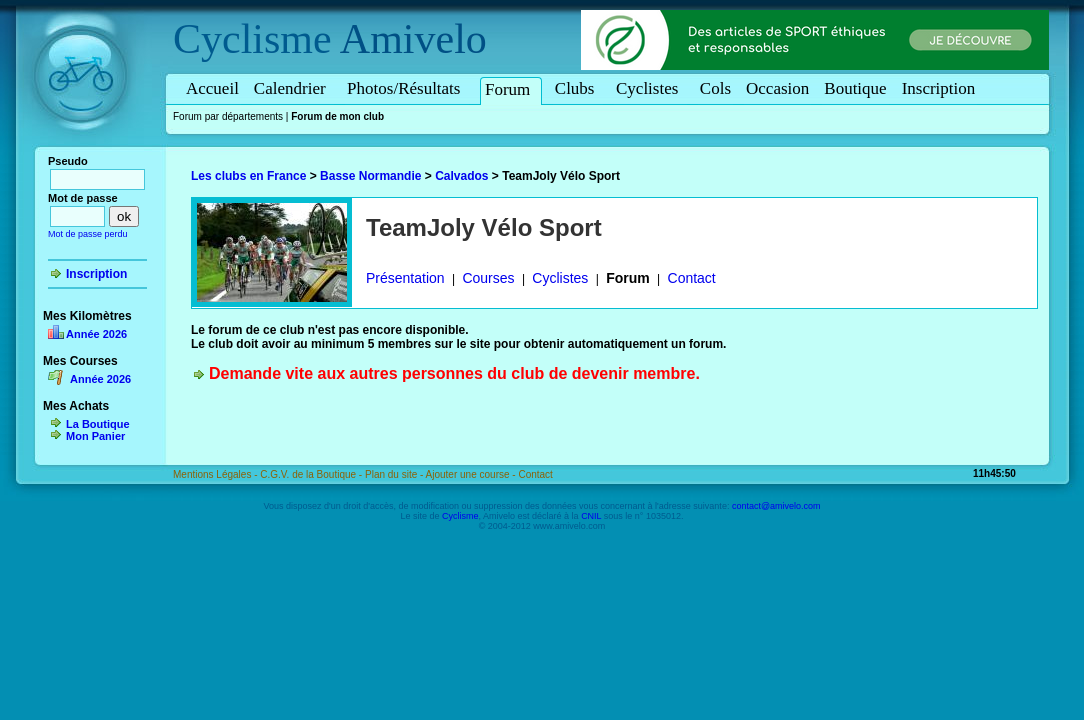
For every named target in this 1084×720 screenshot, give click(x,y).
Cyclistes (650, 88)
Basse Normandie (370, 176)
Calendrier (293, 88)
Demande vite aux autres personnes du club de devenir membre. (454, 373)
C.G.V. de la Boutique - (312, 474)
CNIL (591, 516)
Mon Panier (95, 436)
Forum (511, 89)
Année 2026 (96, 334)
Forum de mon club (337, 116)
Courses (488, 278)
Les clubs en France (248, 176)
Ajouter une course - (472, 474)
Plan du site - (395, 474)
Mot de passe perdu (88, 234)
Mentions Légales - (216, 474)
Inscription (939, 88)
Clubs (578, 88)
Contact (692, 278)
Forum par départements (228, 116)
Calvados (461, 176)
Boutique (855, 88)
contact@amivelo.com (776, 506)
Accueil (212, 88)
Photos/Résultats (407, 88)
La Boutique (98, 424)
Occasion (777, 88)
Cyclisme (252, 39)
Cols (715, 88)
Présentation (405, 278)
